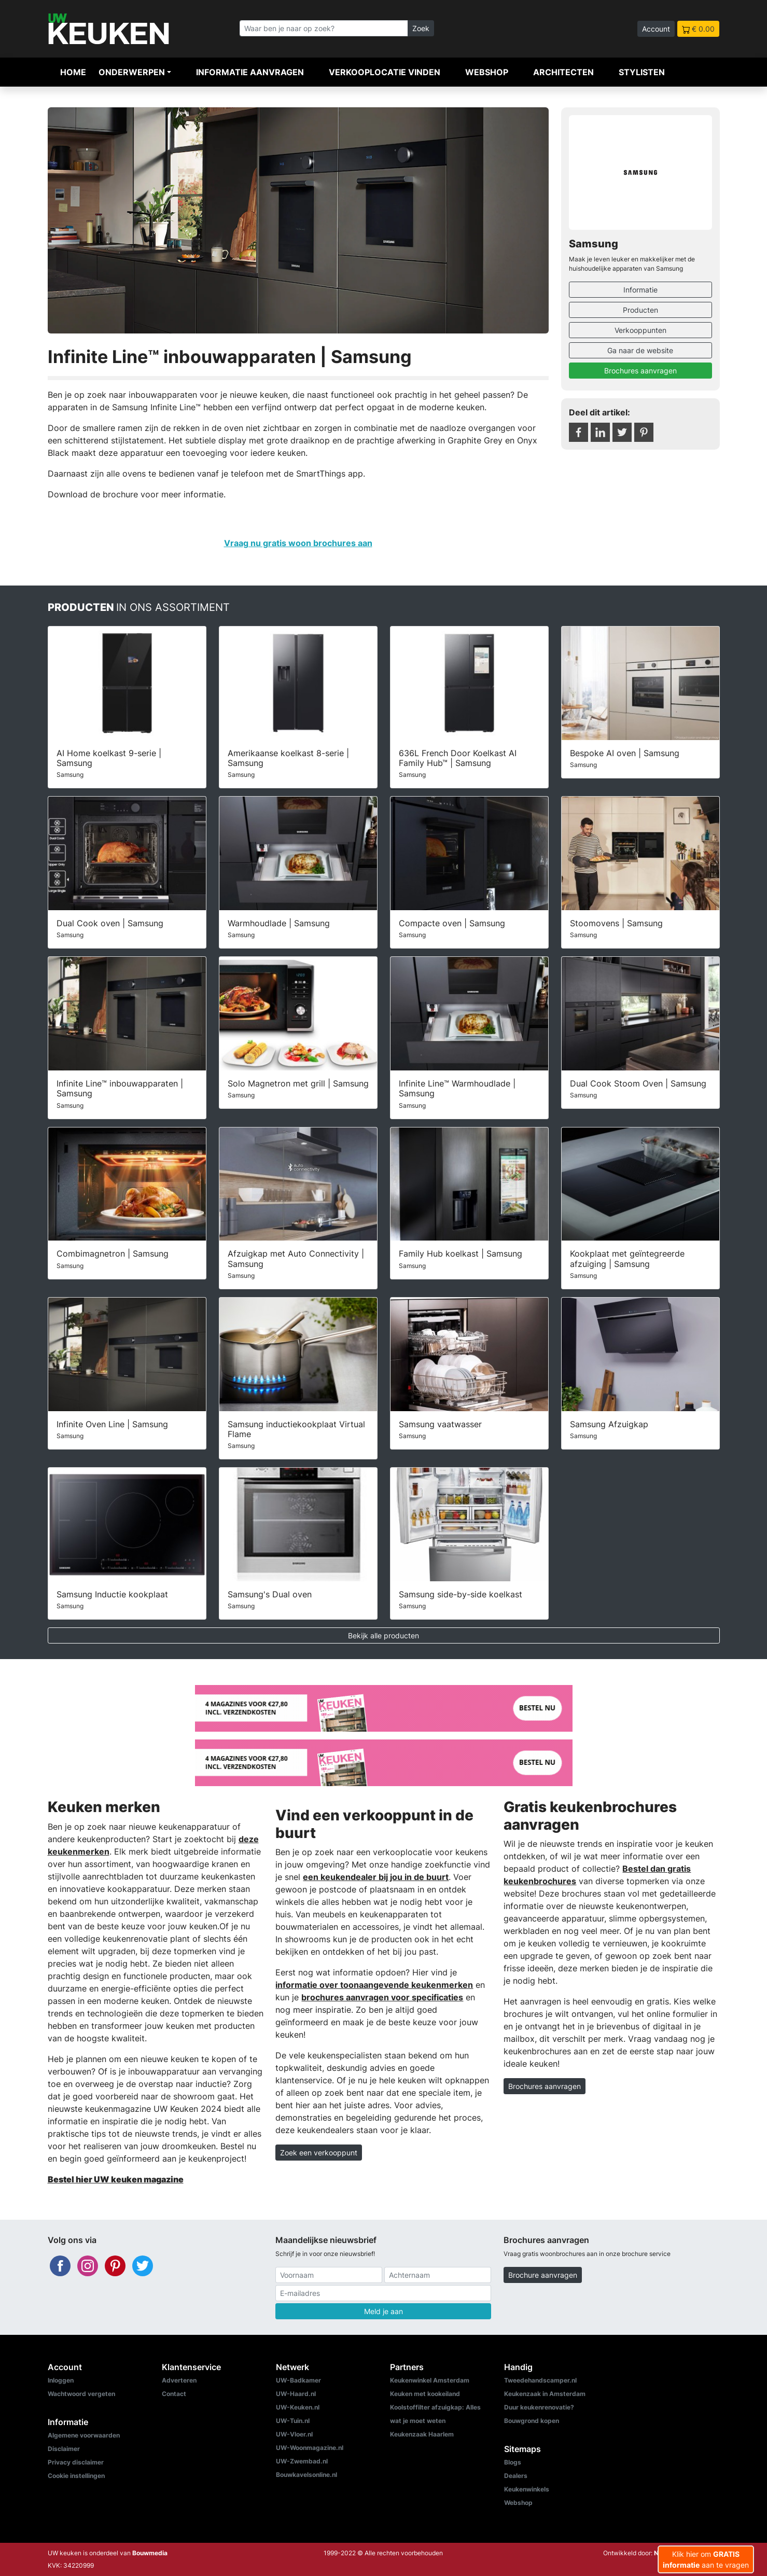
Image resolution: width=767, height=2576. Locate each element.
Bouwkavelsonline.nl (306, 2474)
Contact (174, 2394)
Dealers (515, 2476)
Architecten (563, 72)
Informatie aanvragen (250, 72)
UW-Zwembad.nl (302, 2461)
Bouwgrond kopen (531, 2421)
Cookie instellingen (76, 2476)
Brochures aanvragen (640, 370)
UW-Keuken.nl (297, 2407)
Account (656, 28)
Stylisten (642, 72)
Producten (640, 309)
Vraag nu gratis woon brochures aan (298, 543)
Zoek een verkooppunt (318, 2152)
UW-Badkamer (298, 2380)
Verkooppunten (640, 330)
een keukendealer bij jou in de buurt (376, 1877)
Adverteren (179, 2380)
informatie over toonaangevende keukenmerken (374, 1985)
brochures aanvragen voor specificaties (382, 1997)
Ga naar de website (640, 350)
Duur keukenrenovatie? (539, 2407)
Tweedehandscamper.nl (540, 2380)
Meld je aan (383, 2311)
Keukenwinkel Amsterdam (429, 2380)
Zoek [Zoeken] (420, 28)
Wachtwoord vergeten (81, 2394)
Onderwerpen (132, 72)
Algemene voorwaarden (84, 2435)
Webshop (486, 72)
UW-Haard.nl (296, 2394)
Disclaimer (64, 2449)
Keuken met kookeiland (425, 2394)
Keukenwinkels (526, 2489)
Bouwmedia (150, 2553)
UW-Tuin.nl (293, 2421)
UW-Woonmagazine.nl (309, 2448)
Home (73, 72)
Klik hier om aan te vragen (706, 2559)
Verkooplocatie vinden (384, 72)
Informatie (640, 289)
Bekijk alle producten (383, 1635)
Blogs (512, 2462)
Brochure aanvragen (542, 2275)
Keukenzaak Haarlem (422, 2434)
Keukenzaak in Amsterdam (544, 2394)
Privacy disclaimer (76, 2462)
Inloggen (61, 2380)
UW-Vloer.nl (294, 2434)
